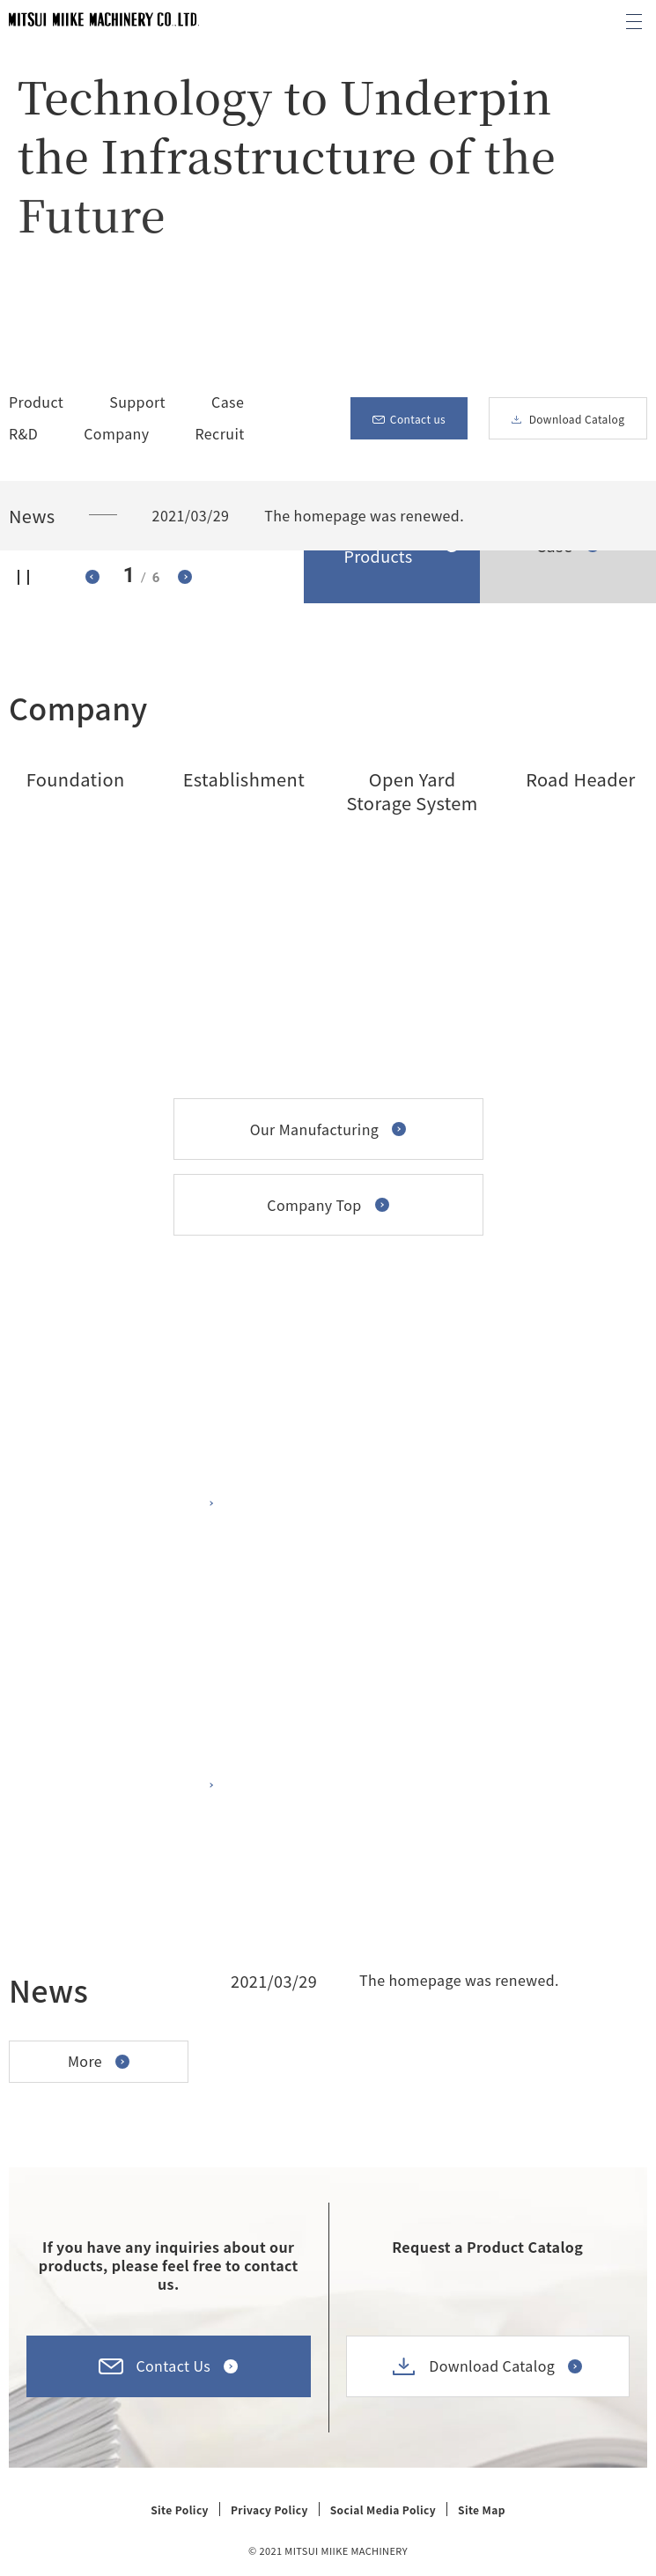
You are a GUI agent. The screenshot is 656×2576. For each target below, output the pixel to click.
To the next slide (185, 577)
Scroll (605, 90)
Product (36, 401)
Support (137, 401)
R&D (23, 433)
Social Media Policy (383, 2509)
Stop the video (62, 318)
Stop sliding (24, 577)
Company (116, 436)
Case (227, 401)
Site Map (481, 2509)
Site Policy (180, 2509)
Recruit (220, 433)
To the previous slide (92, 577)
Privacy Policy (269, 2509)
